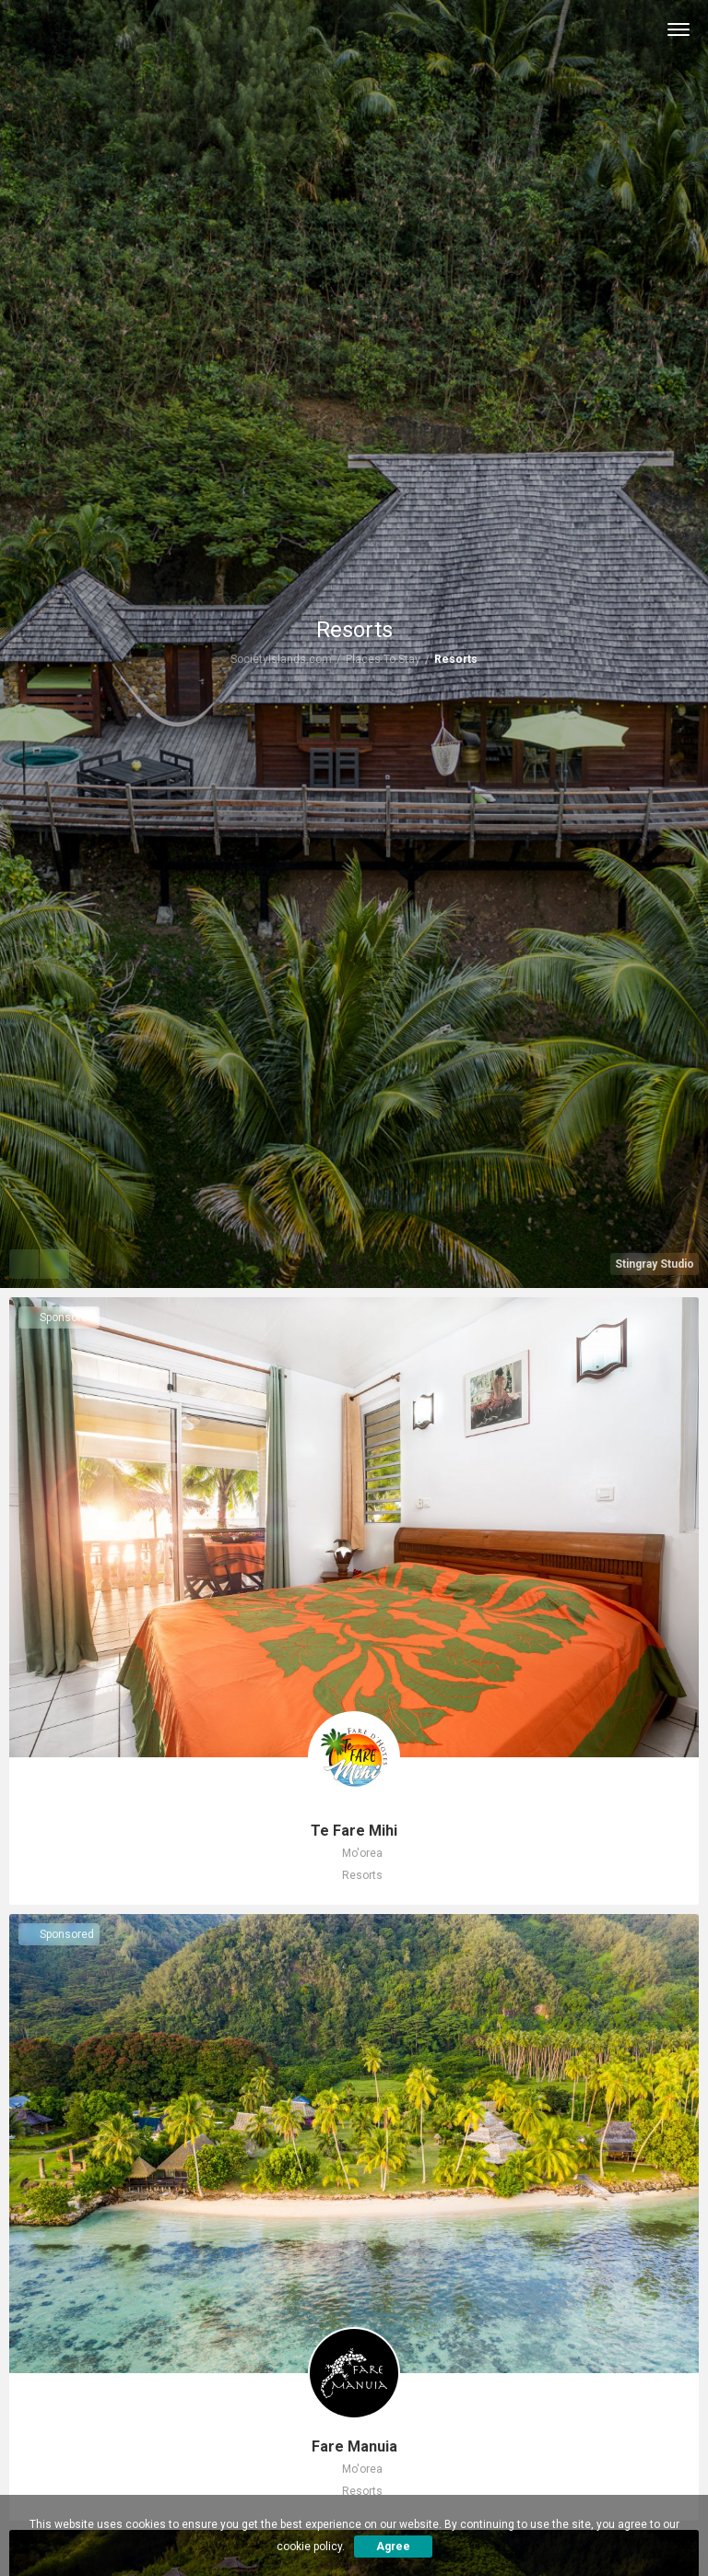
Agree (393, 2546)
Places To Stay (383, 659)
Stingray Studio (654, 1264)
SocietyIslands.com (281, 659)
